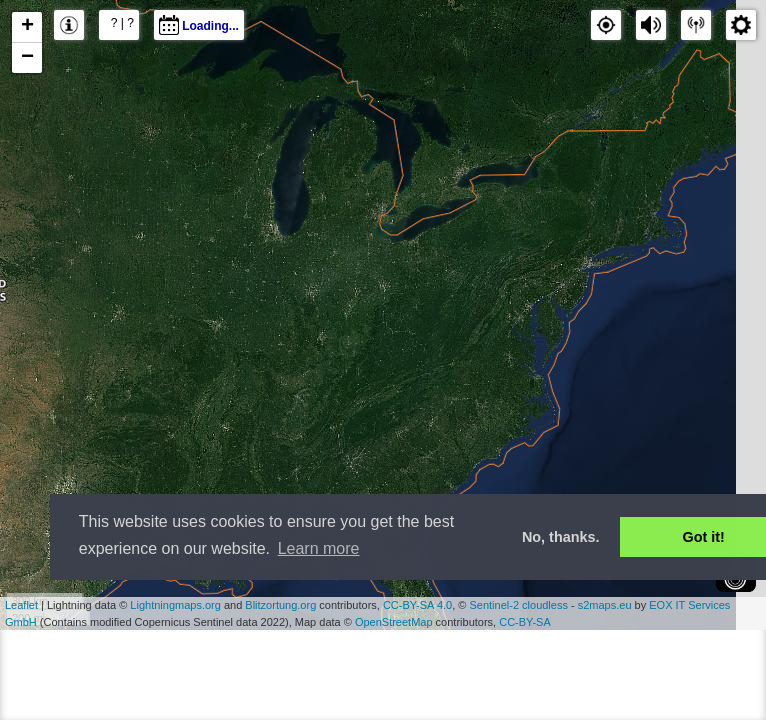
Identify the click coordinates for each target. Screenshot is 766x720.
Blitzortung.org (280, 605)
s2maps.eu (605, 605)
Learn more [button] (319, 548)
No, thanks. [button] (561, 537)
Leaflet (21, 605)
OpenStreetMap (394, 622)
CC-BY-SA (525, 622)
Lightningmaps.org (175, 605)
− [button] (27, 58)
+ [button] (27, 27)
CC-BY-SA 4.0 (417, 605)
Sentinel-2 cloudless (518, 605)
